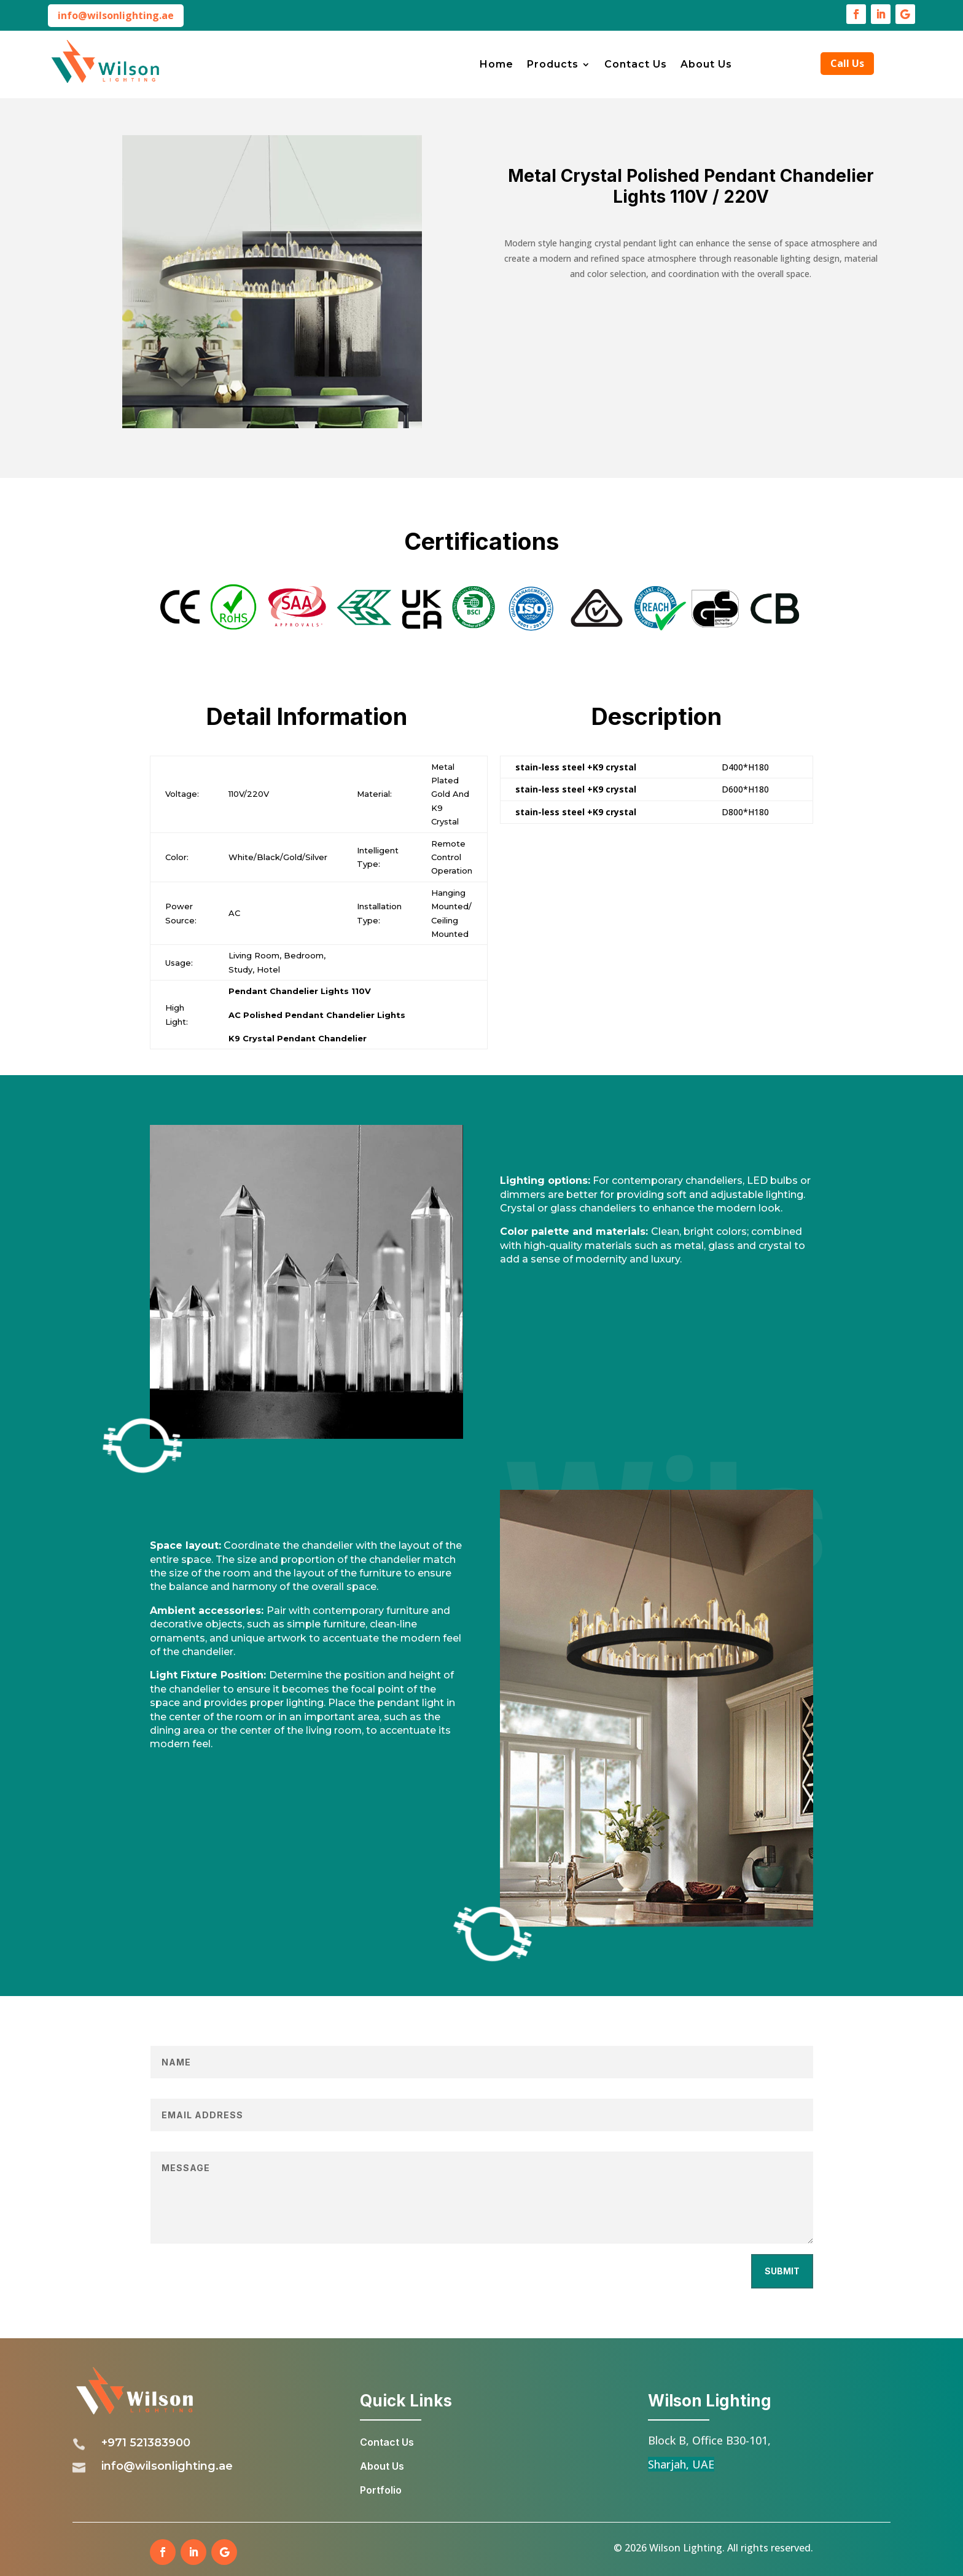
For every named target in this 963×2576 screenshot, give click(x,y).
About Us (706, 65)
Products (553, 65)
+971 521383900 (145, 2442)
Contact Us (635, 65)
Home (496, 65)
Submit (782, 2271)
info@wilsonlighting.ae (116, 15)
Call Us (847, 63)
